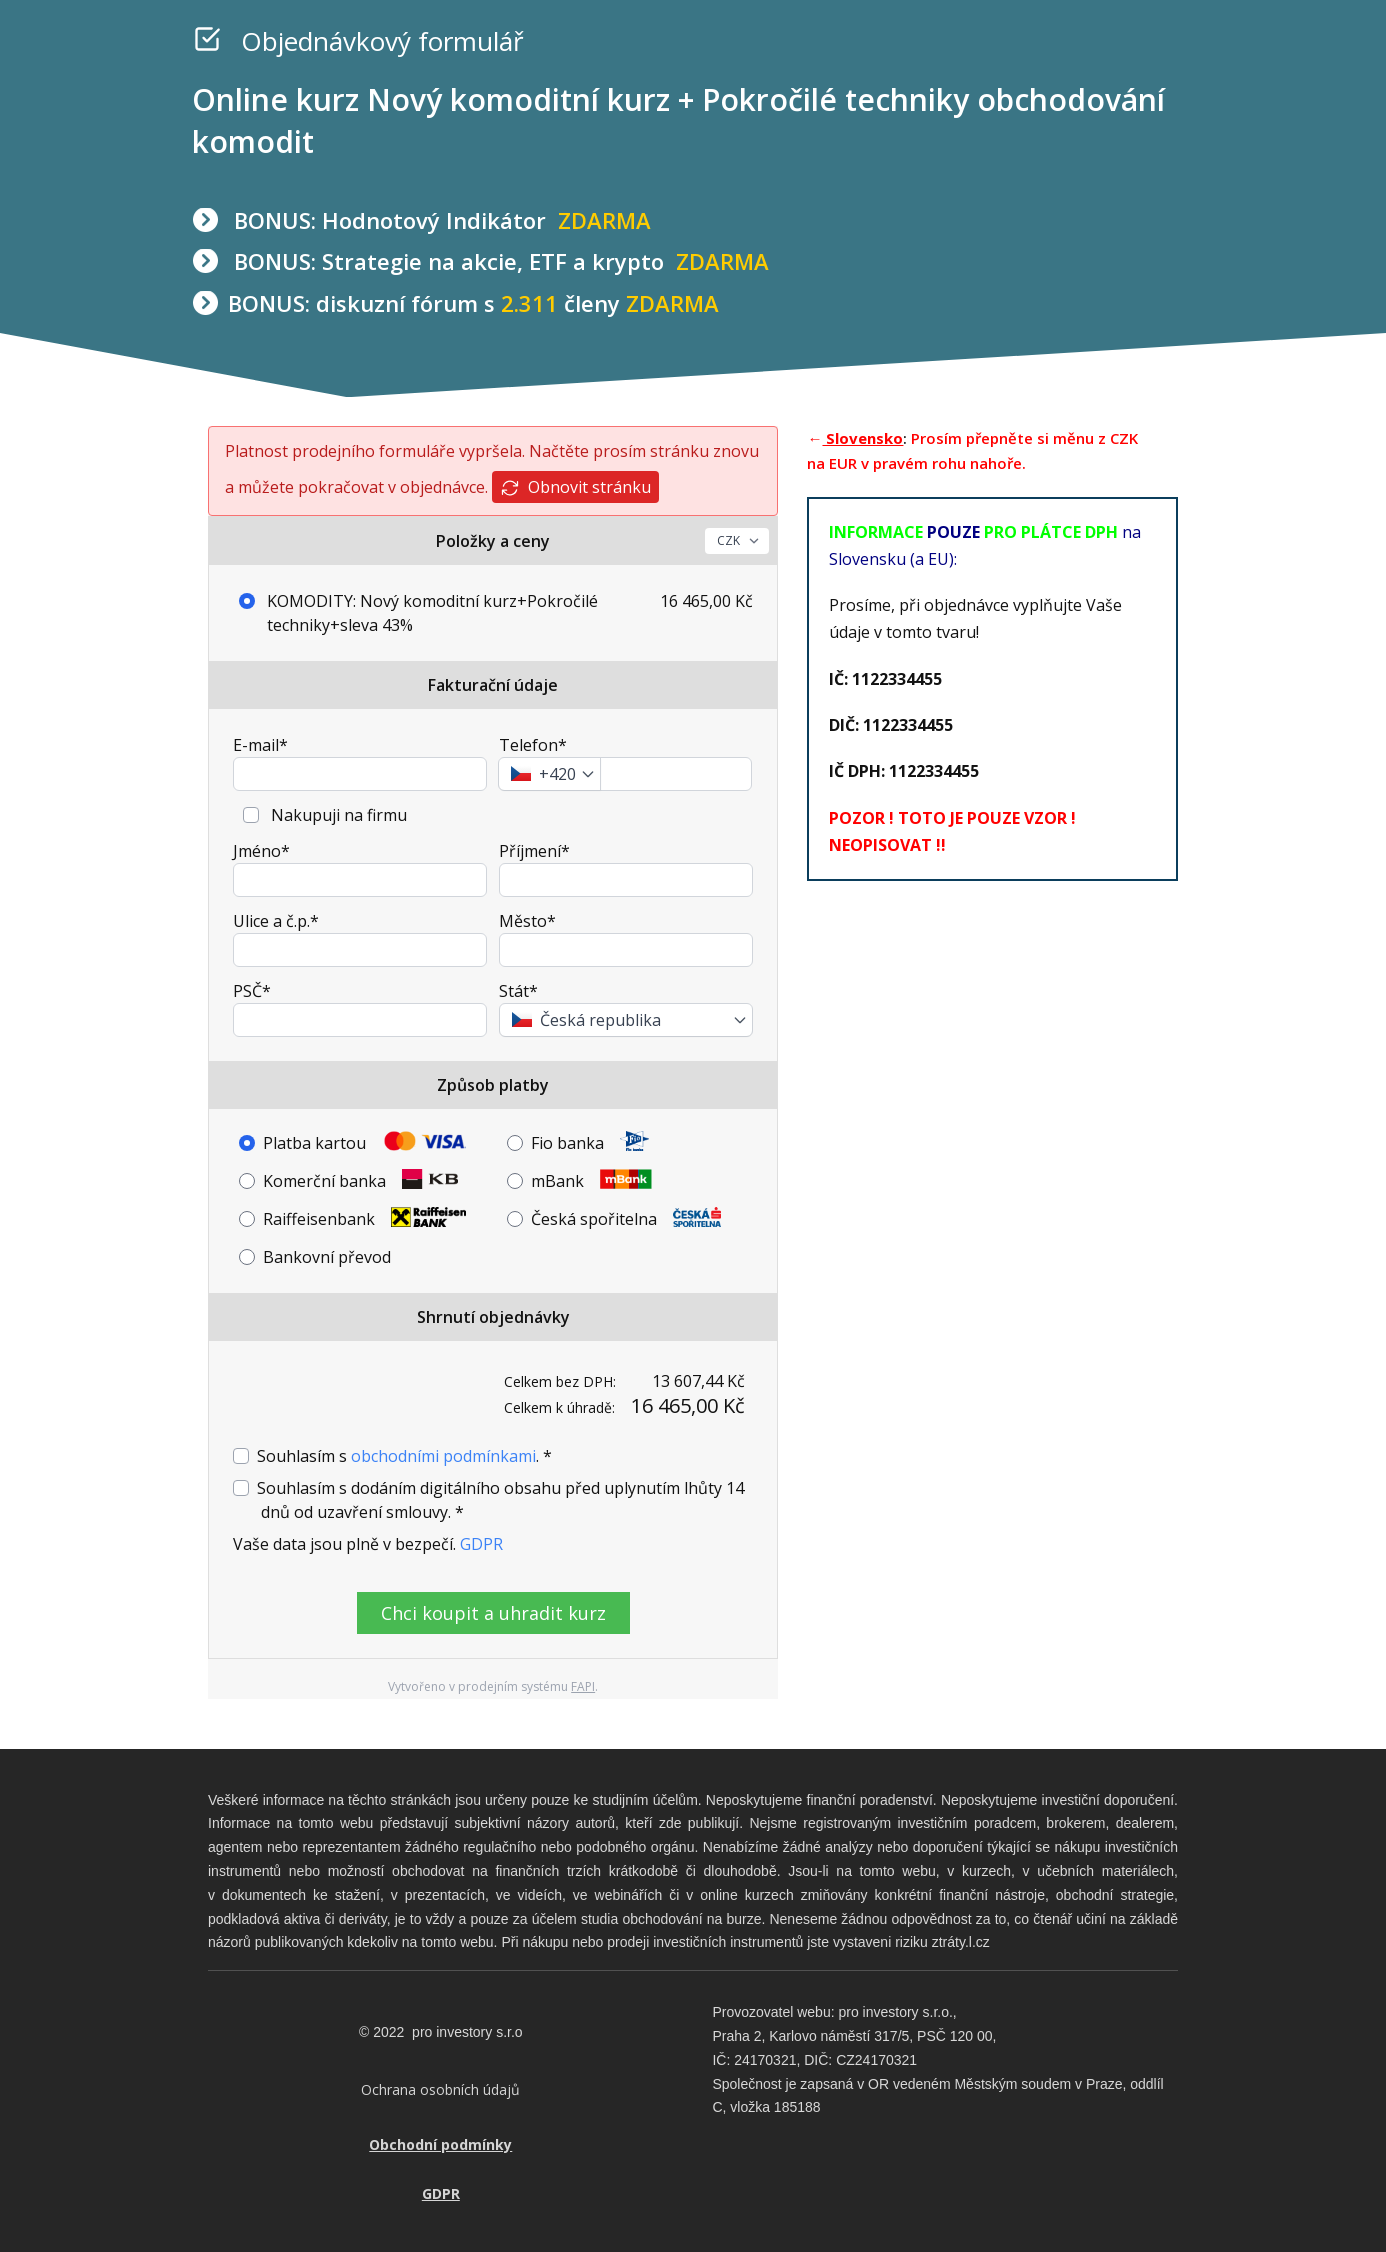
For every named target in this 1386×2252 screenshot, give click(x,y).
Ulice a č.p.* (276, 921)
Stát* (518, 991)
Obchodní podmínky (440, 2143)
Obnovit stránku (575, 487)
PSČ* (252, 991)
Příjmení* (534, 851)
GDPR (481, 1544)
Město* (527, 921)
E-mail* (260, 745)
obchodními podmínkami (443, 1456)
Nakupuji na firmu (337, 815)
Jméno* (261, 851)
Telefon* (533, 745)
